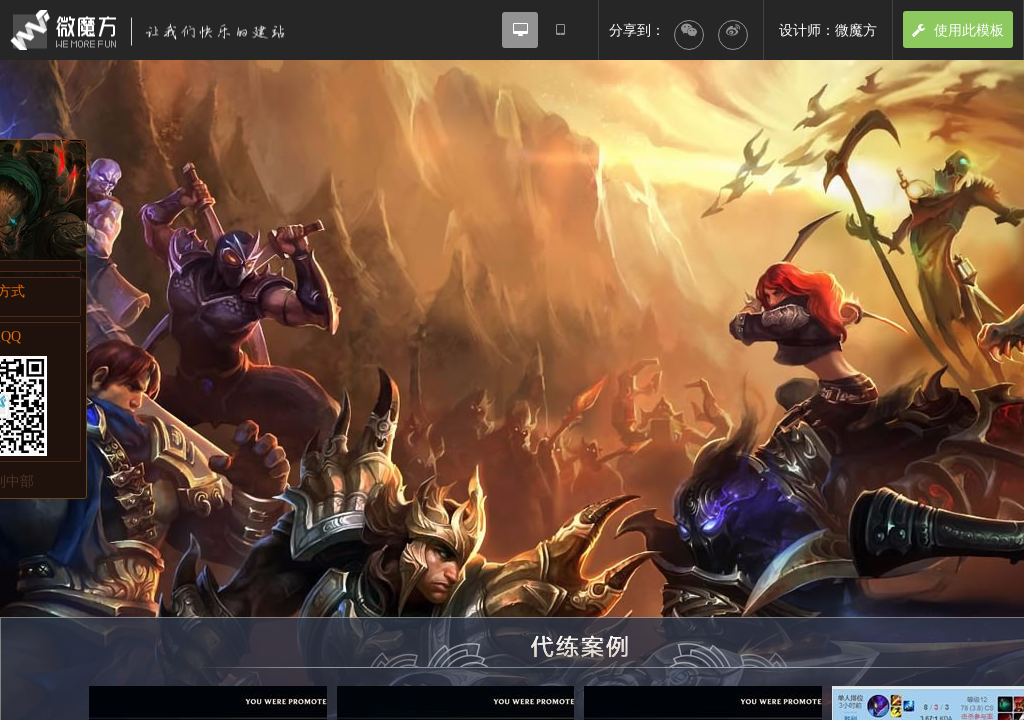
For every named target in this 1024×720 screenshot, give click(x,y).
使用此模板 (958, 30)
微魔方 (165, 30)
